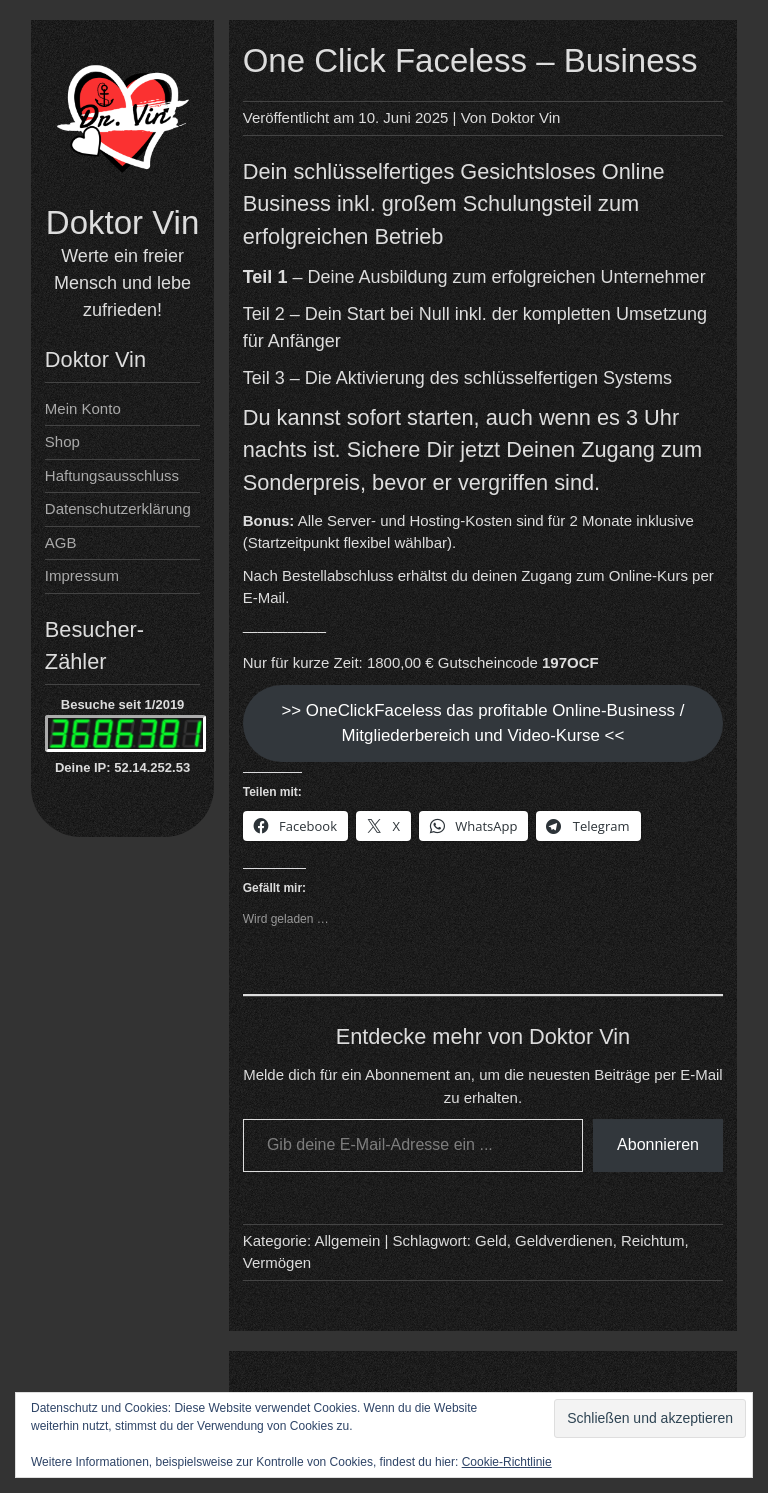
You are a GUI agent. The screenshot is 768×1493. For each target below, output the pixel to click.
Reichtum (652, 1240)
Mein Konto (83, 408)
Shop (62, 441)
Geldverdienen (564, 1240)
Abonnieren (658, 1144)
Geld (491, 1240)
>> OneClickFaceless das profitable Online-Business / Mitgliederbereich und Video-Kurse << (482, 723)
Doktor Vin (122, 222)
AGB (61, 542)
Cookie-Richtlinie (507, 1462)
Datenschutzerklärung (118, 508)
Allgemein (347, 1240)
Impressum (82, 575)
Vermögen (277, 1262)
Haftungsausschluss (112, 475)
